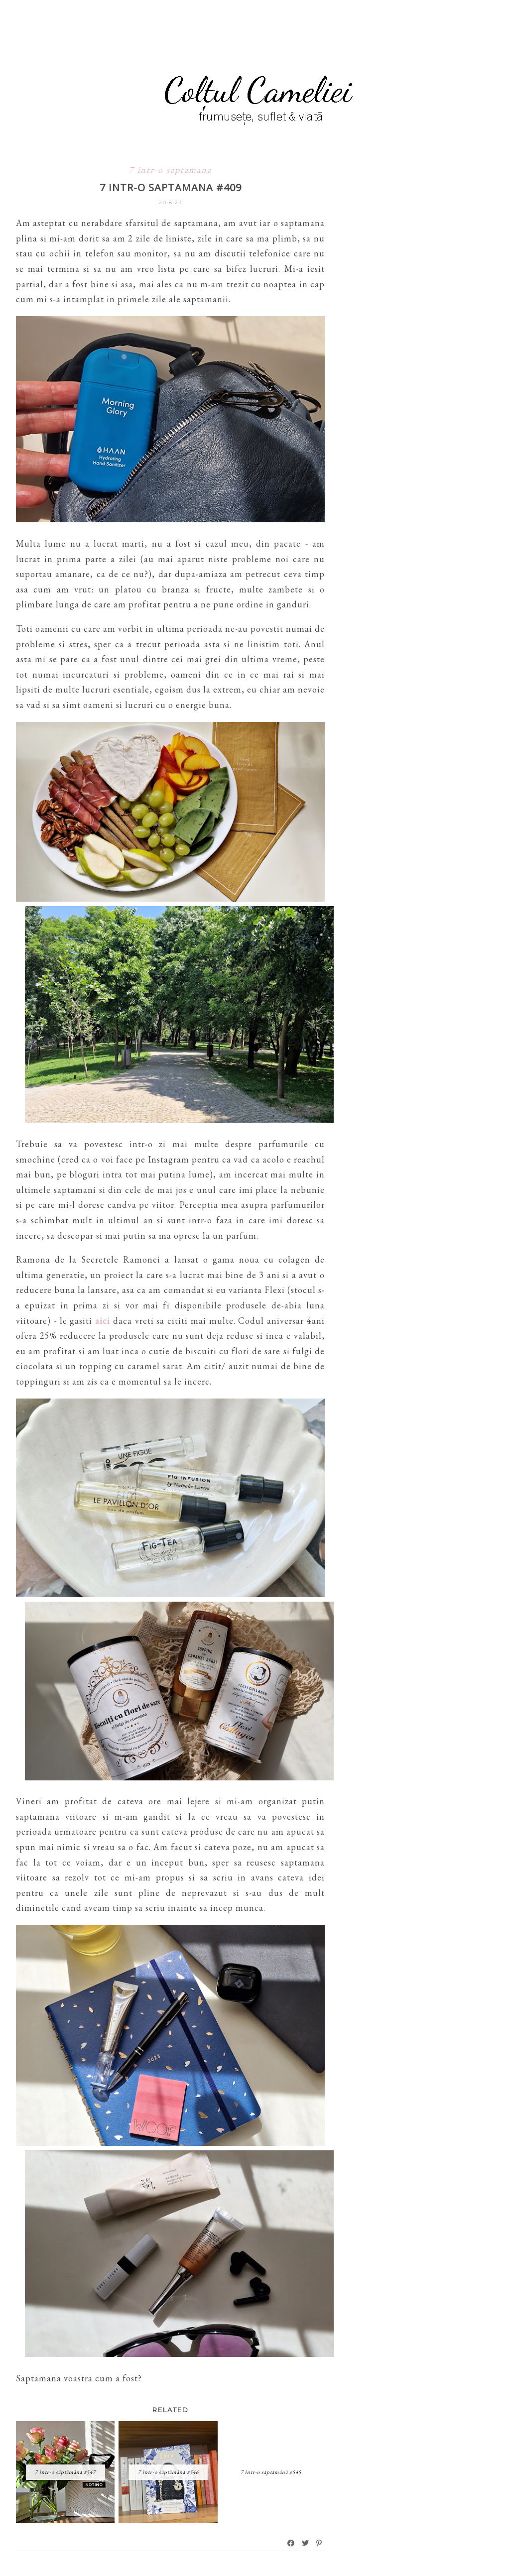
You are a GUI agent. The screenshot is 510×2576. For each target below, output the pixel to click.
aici (102, 1320)
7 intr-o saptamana (170, 169)
